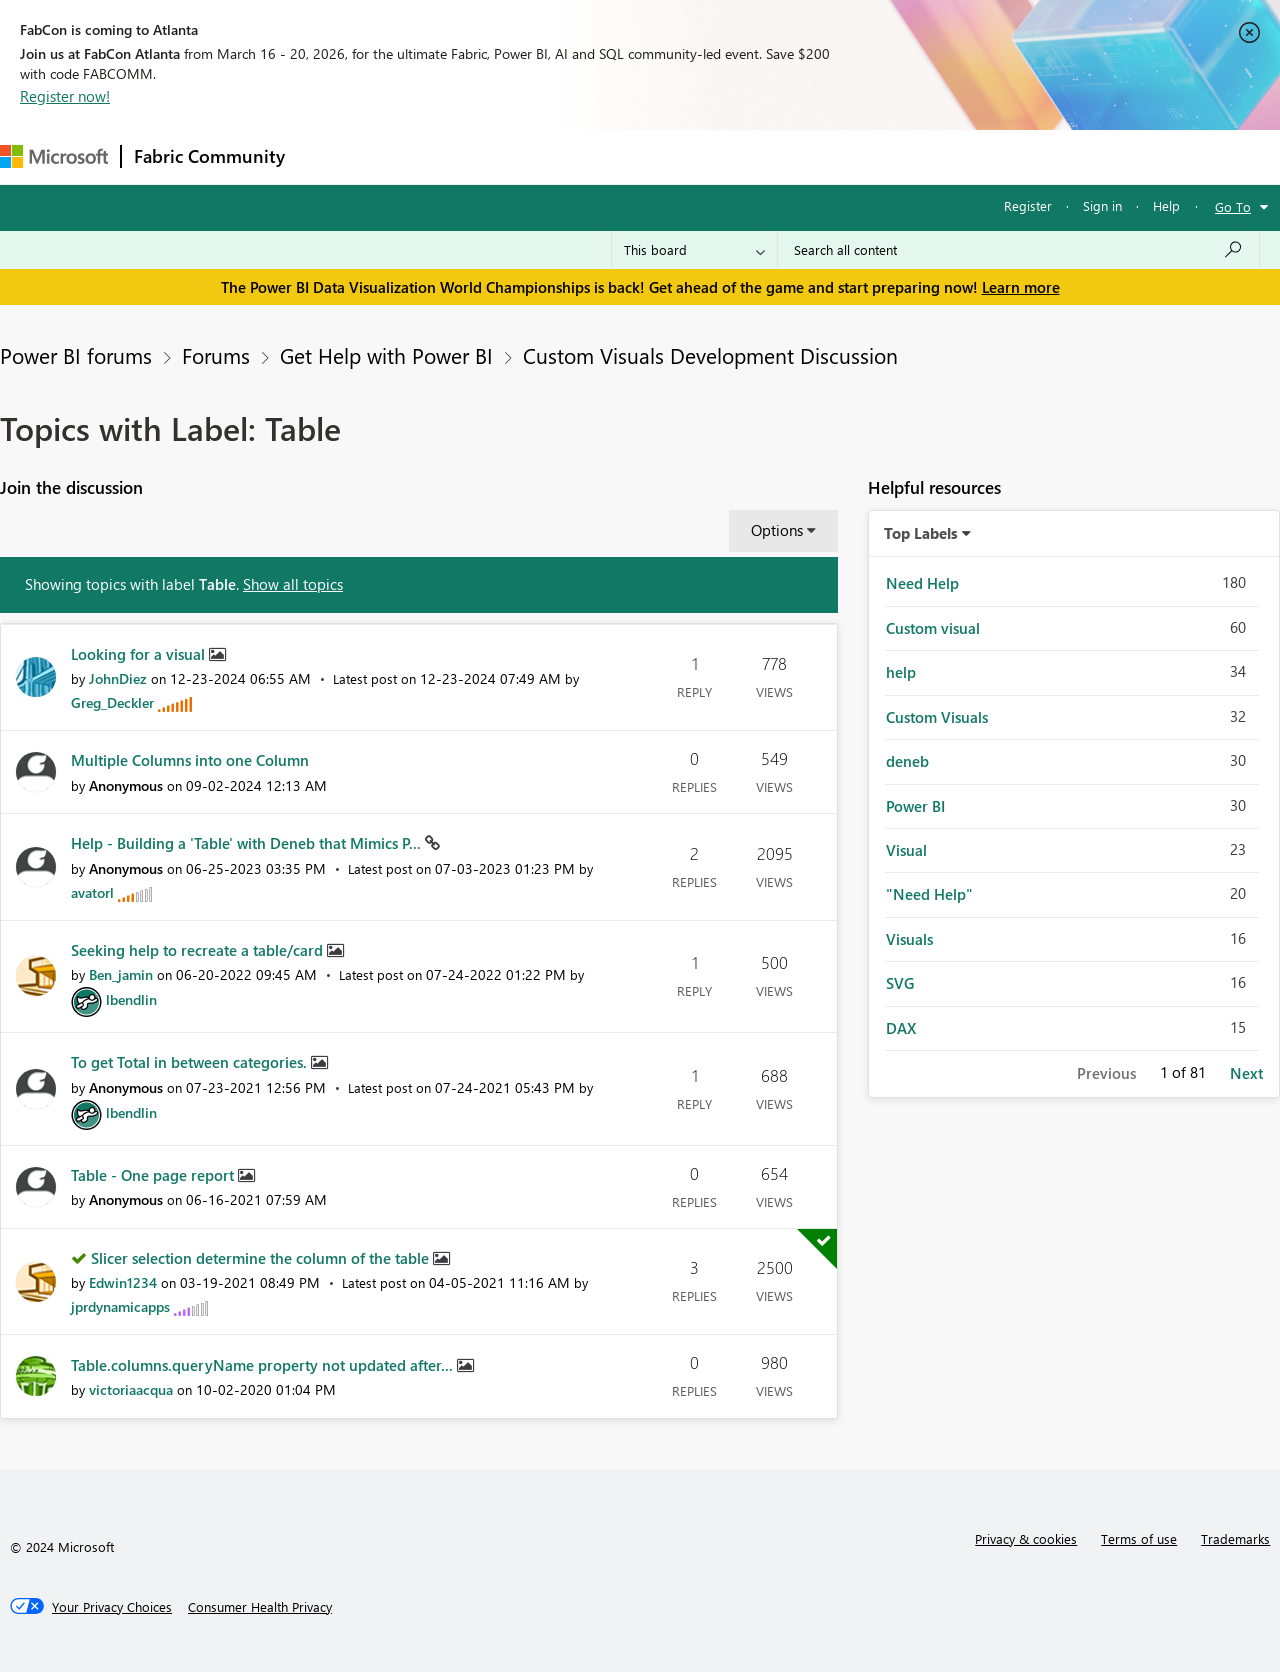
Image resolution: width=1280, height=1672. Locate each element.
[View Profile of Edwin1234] (123, 1282)
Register (1028, 205)
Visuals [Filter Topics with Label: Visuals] (909, 939)
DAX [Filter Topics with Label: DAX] (901, 1028)
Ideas (500, 156)
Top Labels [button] (921, 533)
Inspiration (418, 156)
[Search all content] (1018, 250)
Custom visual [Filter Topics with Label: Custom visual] (933, 628)
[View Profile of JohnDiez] (118, 678)
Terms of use (1139, 1538)
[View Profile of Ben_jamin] (121, 974)
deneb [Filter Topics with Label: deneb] (907, 761)
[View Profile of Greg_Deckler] (112, 702)
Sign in (1102, 205)
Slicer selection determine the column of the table (262, 1258)
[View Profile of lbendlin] (131, 999)
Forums (330, 156)
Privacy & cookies (1026, 1538)
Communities (589, 156)
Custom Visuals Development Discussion (710, 355)
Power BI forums (76, 355)
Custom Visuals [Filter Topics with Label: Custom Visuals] (937, 717)
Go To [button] (1233, 206)
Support (840, 156)
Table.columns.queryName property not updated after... (264, 1365)
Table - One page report (154, 1175)
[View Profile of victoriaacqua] (131, 1389)
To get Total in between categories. (191, 1062)
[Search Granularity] (694, 250)
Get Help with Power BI (386, 355)
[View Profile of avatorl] (92, 892)
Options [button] (777, 530)
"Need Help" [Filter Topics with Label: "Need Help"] (929, 894)
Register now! (65, 96)
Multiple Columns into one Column (190, 760)
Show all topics (293, 584)
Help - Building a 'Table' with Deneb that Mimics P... (248, 843)
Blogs (679, 156)
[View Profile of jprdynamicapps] (120, 1306)
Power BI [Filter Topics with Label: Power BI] (915, 806)
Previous (1106, 1073)
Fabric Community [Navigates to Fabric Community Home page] (209, 156)
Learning (756, 156)
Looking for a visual (140, 654)
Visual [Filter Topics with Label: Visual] (906, 850)
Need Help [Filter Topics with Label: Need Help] (922, 583)
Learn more (1021, 287)
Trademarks (1235, 1538)
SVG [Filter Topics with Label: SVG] (900, 983)
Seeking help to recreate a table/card (199, 950)
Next (1246, 1073)
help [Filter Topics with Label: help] (901, 672)
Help (1166, 205)
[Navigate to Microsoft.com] (54, 156)
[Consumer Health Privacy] (260, 1607)
